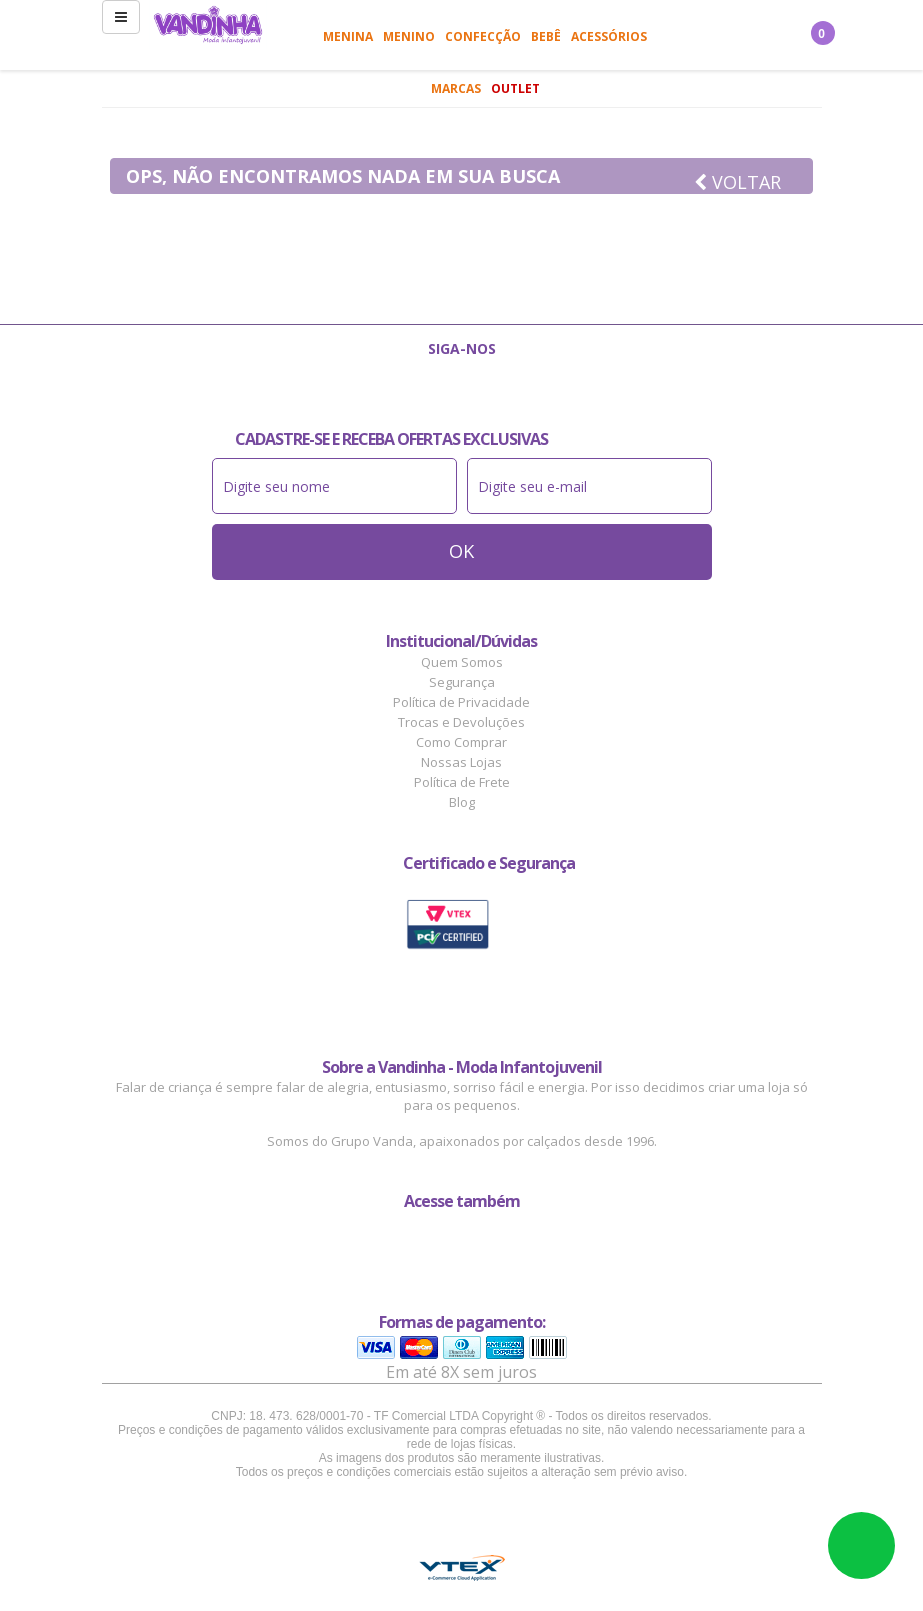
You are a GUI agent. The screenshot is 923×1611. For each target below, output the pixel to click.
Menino (409, 36)
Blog (462, 802)
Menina (348, 36)
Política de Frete (462, 782)
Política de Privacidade (461, 702)
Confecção (483, 36)
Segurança (462, 682)
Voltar (737, 182)
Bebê (546, 36)
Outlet (515, 88)
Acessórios (609, 36)
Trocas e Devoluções (461, 722)
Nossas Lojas (461, 762)
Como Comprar (461, 742)
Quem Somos (462, 662)
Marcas (456, 88)
